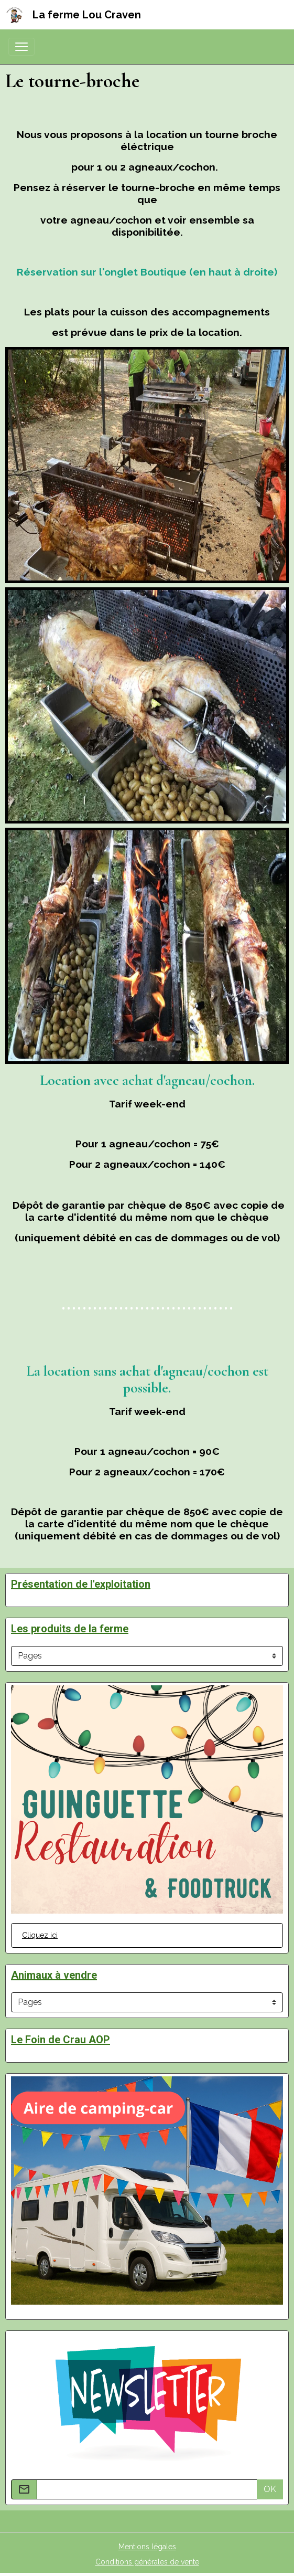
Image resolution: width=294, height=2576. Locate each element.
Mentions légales (147, 2546)
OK (270, 2489)
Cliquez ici (40, 1935)
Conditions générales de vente (147, 2562)
